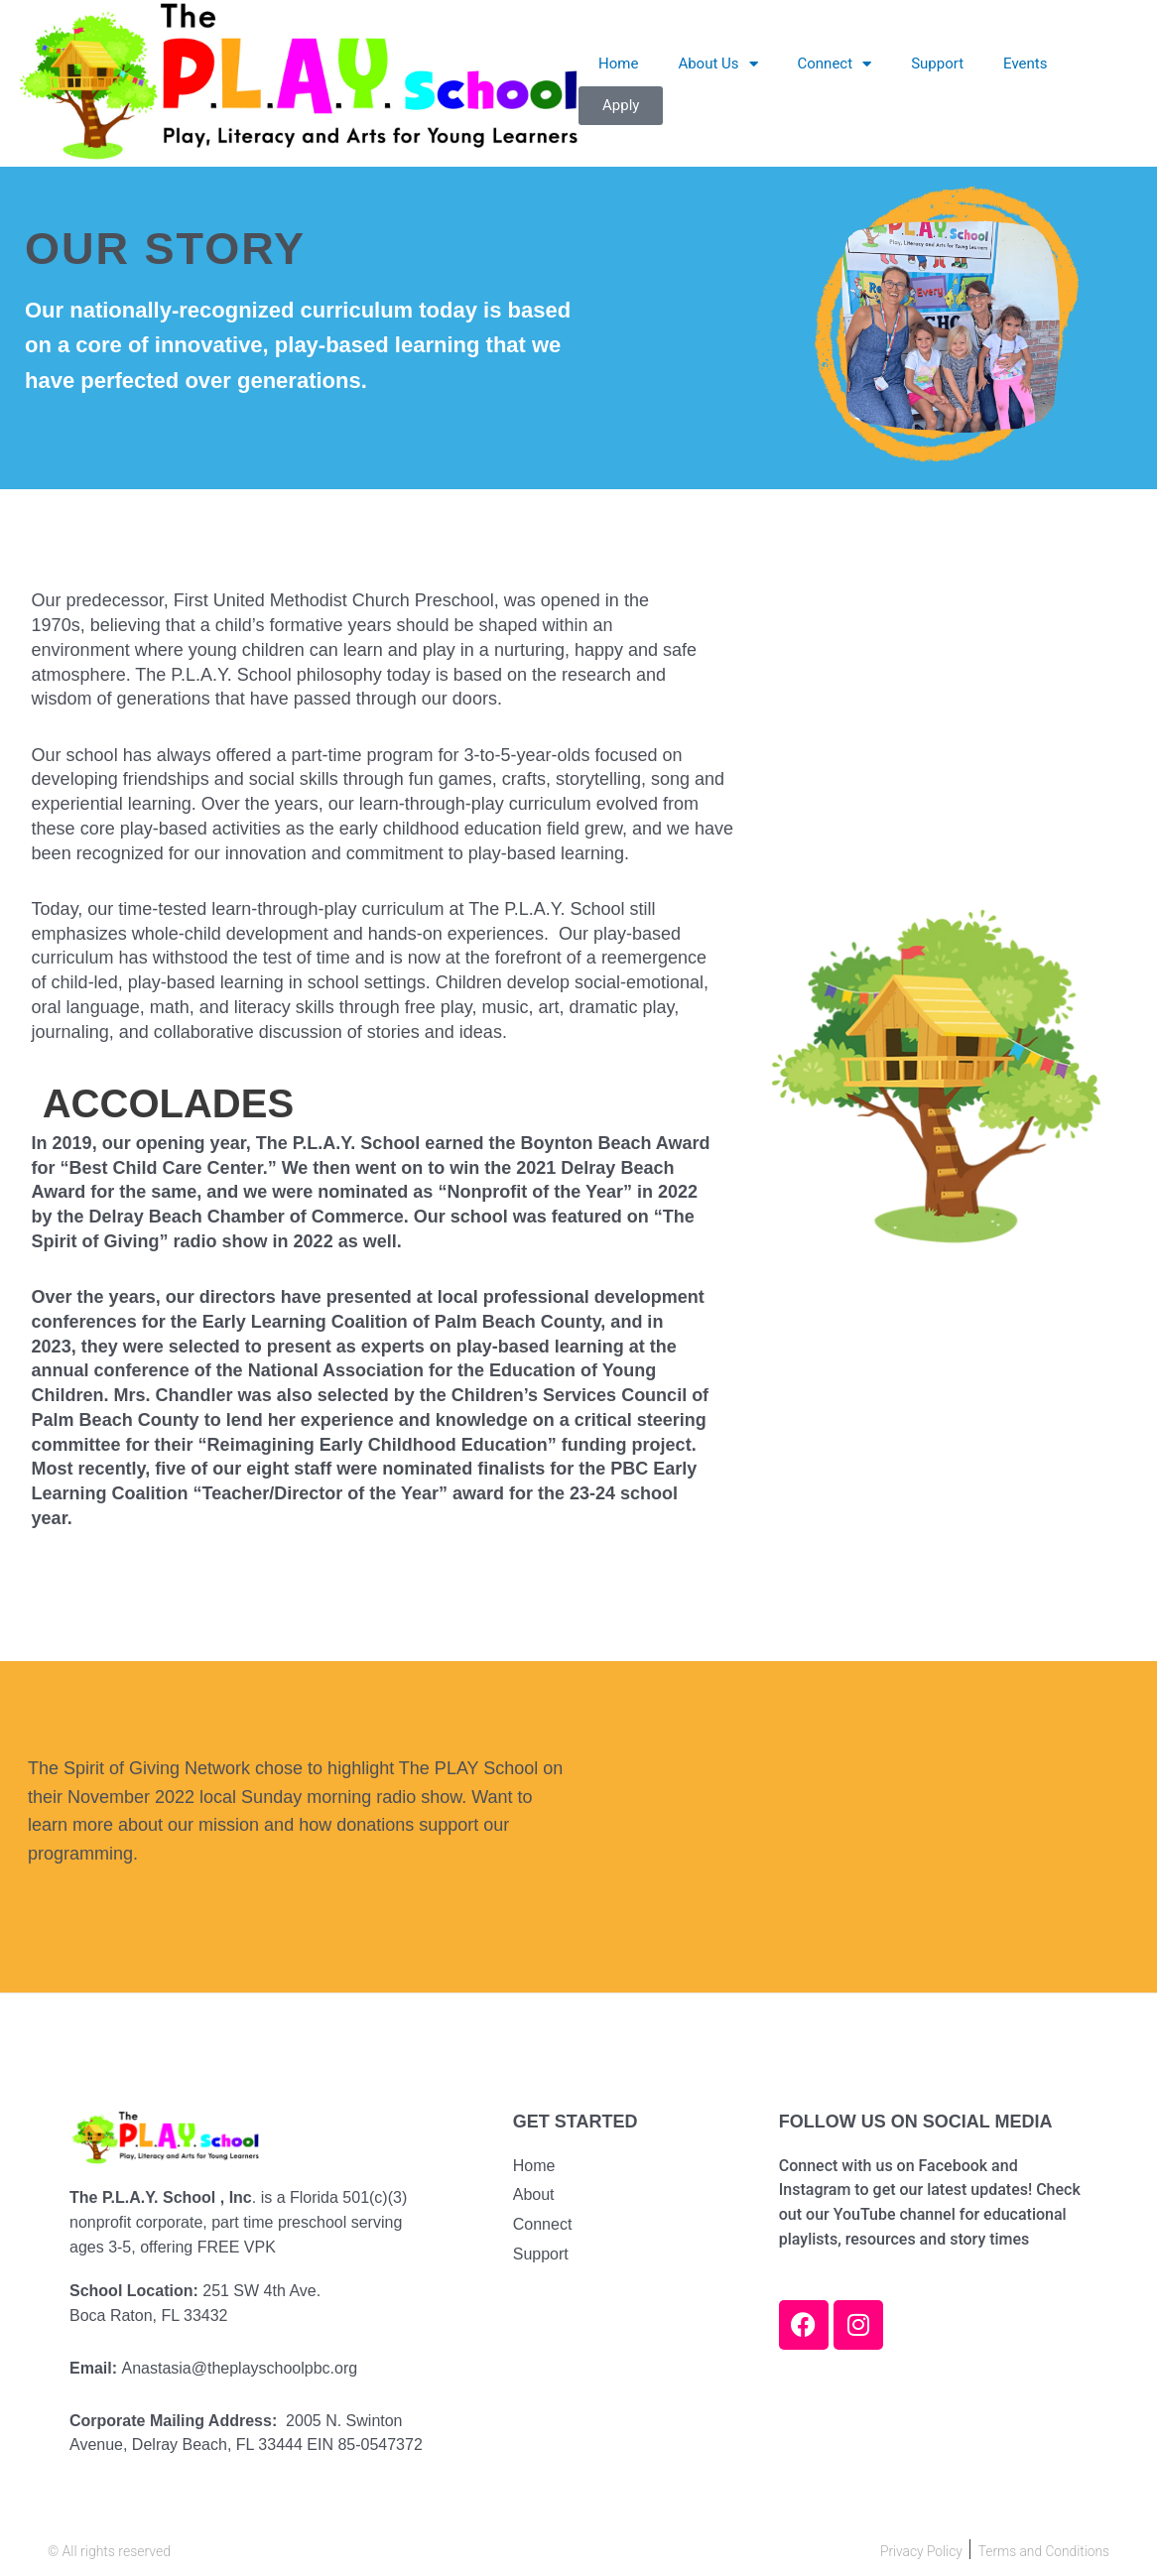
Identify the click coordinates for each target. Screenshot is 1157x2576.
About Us (717, 64)
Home (618, 63)
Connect (835, 64)
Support (937, 63)
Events (1025, 63)
